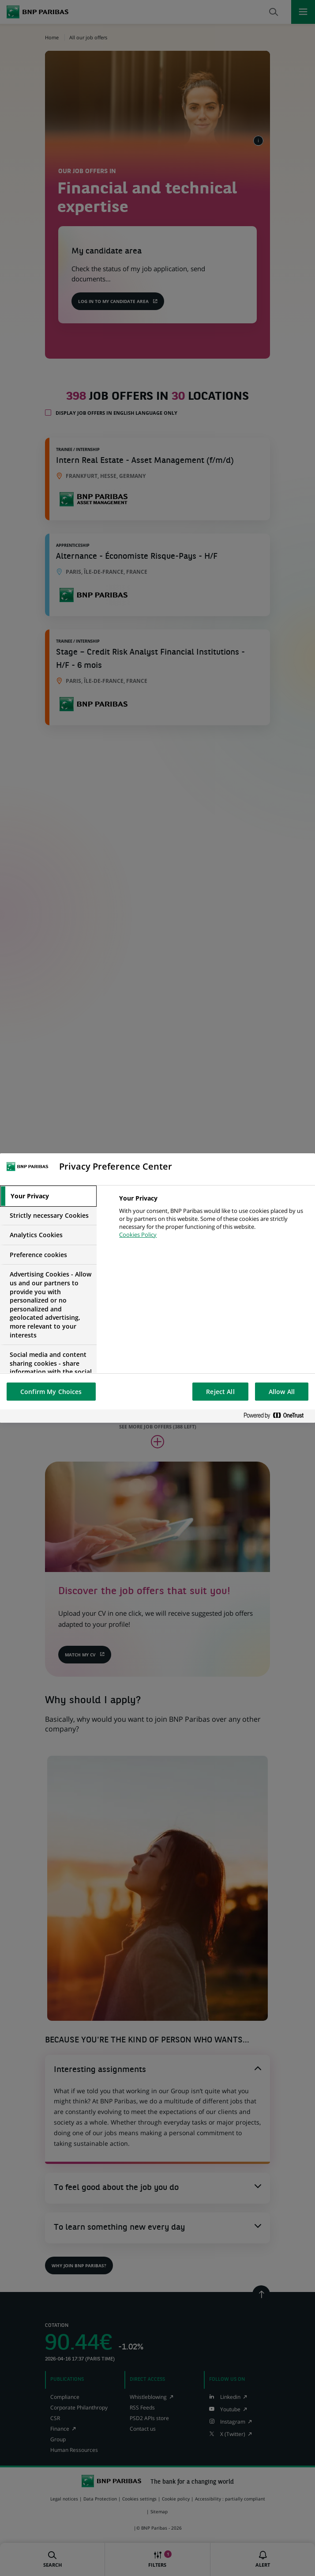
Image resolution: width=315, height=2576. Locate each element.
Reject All (220, 1391)
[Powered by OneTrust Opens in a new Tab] (277, 1415)
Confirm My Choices (51, 1391)
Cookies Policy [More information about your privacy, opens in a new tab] (138, 1235)
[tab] (48, 1196)
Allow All (282, 1391)
